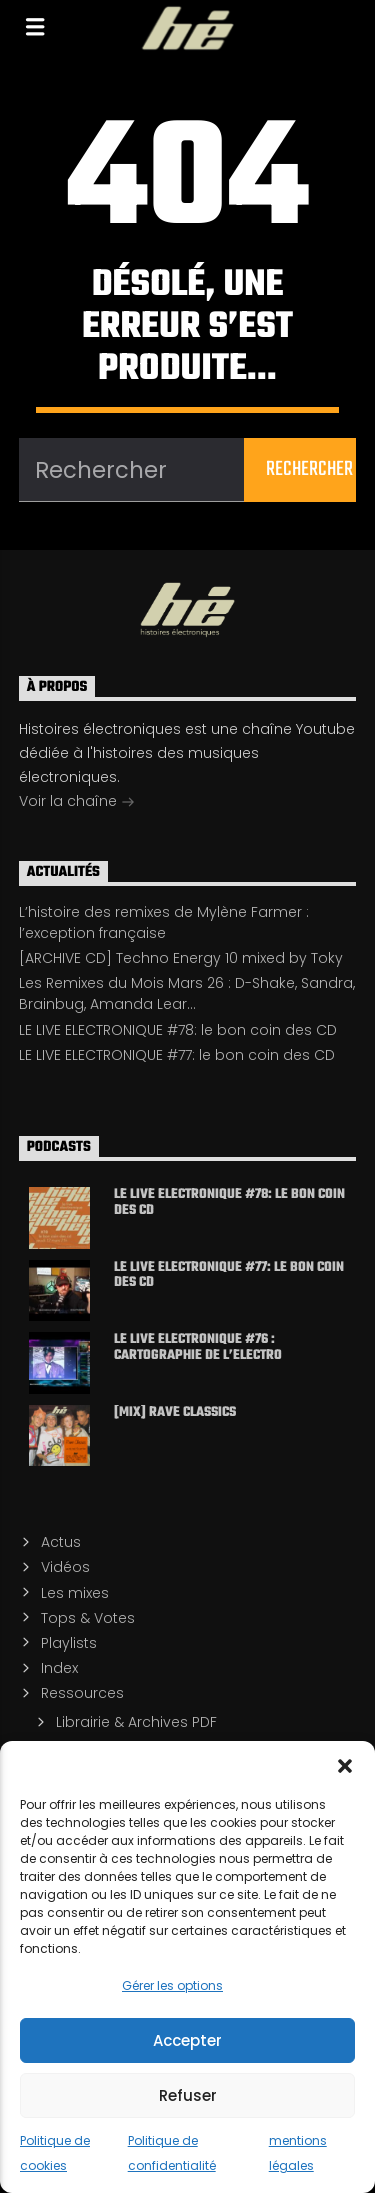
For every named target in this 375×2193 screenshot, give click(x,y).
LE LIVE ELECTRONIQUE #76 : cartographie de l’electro (198, 1347)
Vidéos (65, 1567)
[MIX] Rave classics (175, 1414)
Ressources (82, 1693)
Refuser (188, 2095)
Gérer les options (172, 1985)
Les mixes (75, 1593)
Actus (61, 1542)
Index (59, 1668)
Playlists (69, 1643)
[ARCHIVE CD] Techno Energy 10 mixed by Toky (181, 958)
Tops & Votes (88, 1618)
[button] (345, 1766)
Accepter (187, 2040)
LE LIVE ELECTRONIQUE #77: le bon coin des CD (177, 1055)
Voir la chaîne (77, 803)
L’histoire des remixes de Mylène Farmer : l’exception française (164, 922)
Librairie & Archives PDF (136, 1722)
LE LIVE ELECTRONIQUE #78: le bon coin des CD (178, 1030)
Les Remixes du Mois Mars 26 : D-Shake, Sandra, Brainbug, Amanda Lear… (187, 993)
